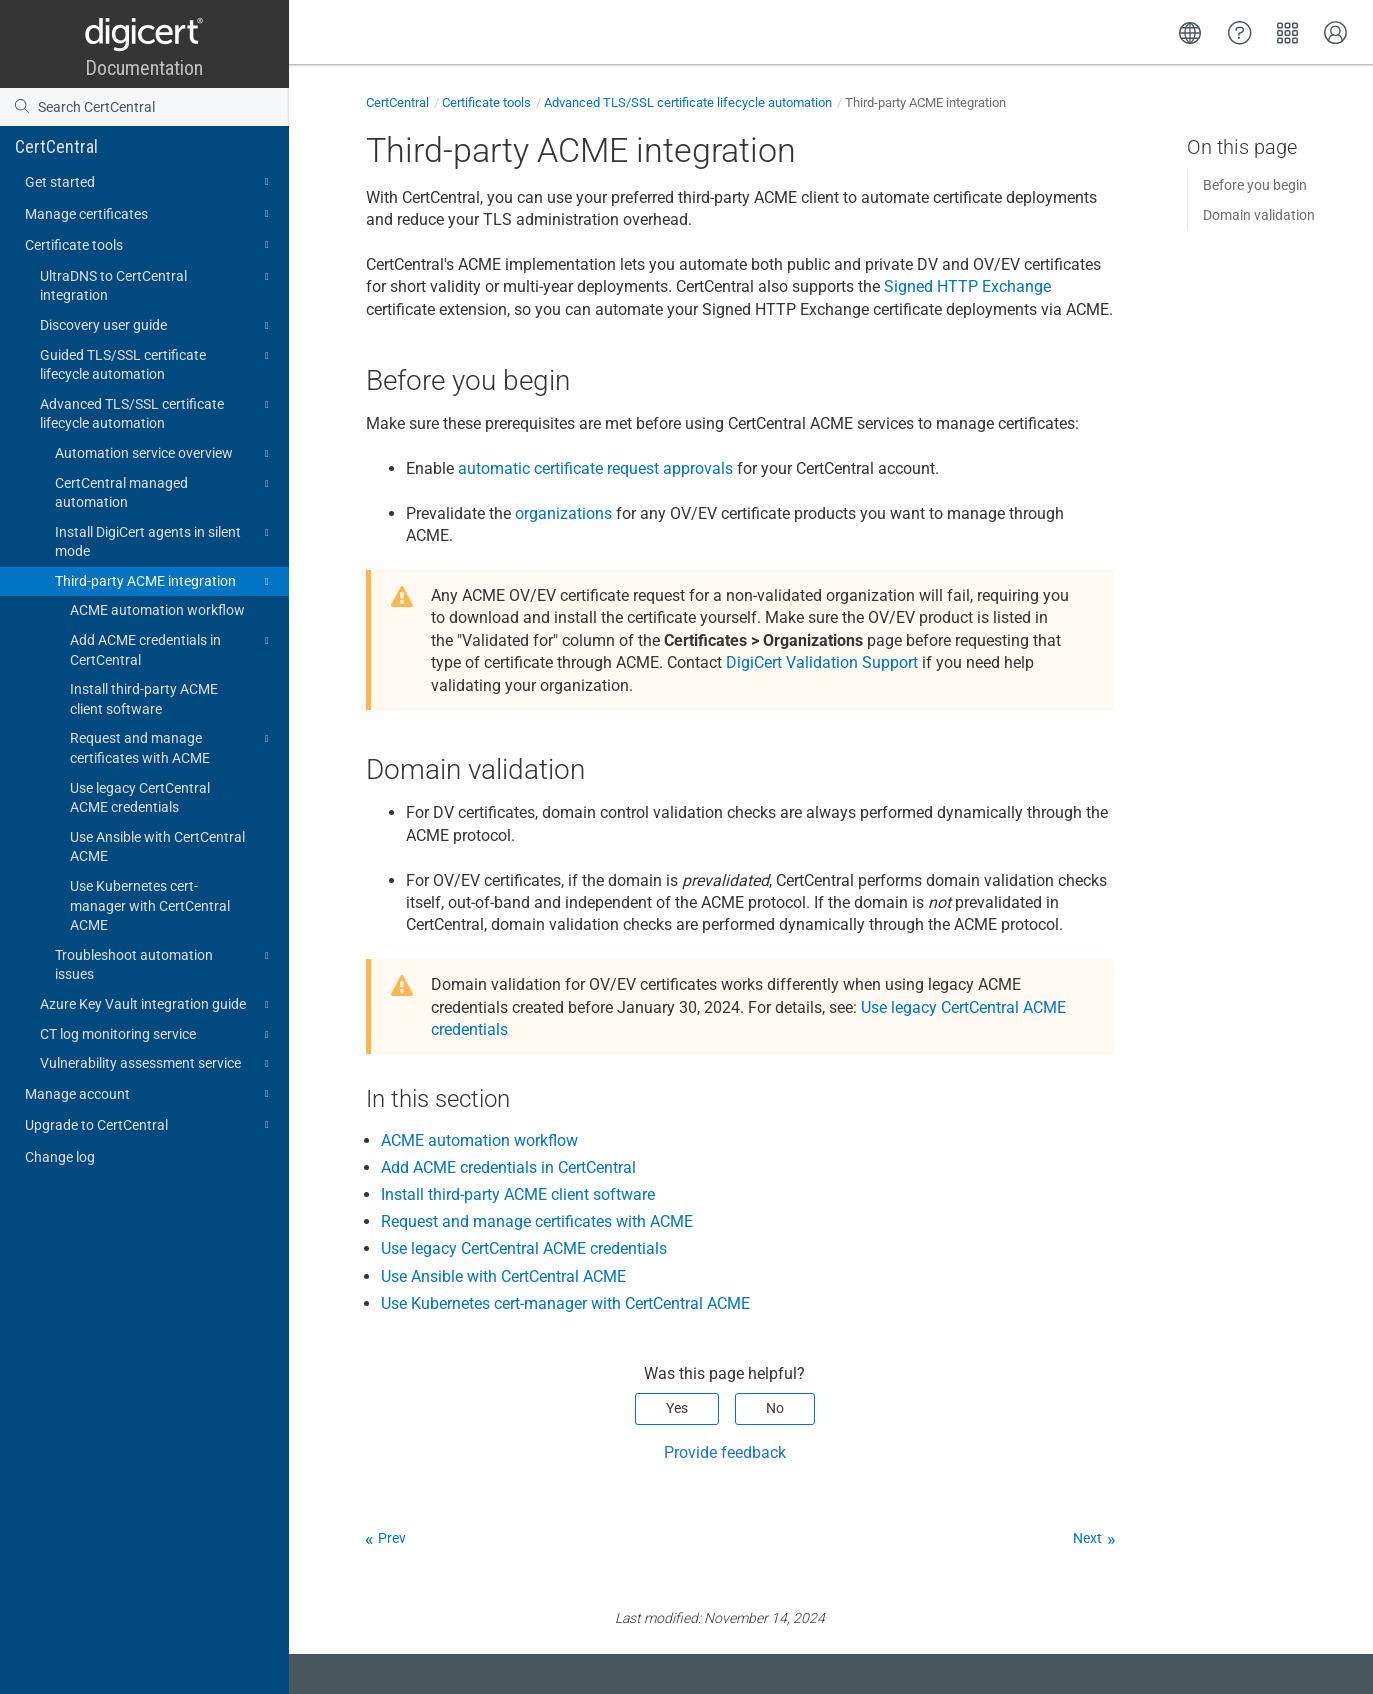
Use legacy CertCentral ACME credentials (140, 798)
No (775, 1408)
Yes (677, 1408)
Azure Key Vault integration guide (157, 1005)
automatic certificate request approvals (595, 468)
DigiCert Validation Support (822, 662)
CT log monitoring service (157, 1035)
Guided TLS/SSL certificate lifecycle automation (157, 364)
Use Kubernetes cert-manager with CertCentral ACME (150, 905)
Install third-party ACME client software (144, 699)
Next (1087, 1538)
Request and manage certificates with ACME (172, 747)
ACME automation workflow (157, 610)
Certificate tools (150, 245)
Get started (150, 182)
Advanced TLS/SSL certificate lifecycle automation (157, 413)
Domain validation (1259, 215)
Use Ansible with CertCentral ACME (157, 847)
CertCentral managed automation (165, 492)
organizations (563, 513)
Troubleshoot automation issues (165, 964)
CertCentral (56, 146)
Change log (60, 1157)
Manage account (150, 1094)
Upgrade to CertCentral (150, 1125)
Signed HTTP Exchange (967, 286)
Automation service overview (165, 454)
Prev (392, 1538)
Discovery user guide (157, 326)
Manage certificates (150, 214)
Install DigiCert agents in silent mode (165, 541)
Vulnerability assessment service (157, 1064)
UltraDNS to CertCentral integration (157, 285)
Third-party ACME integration (165, 582)
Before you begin (1255, 185)
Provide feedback (725, 1452)
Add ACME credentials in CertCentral (172, 649)
